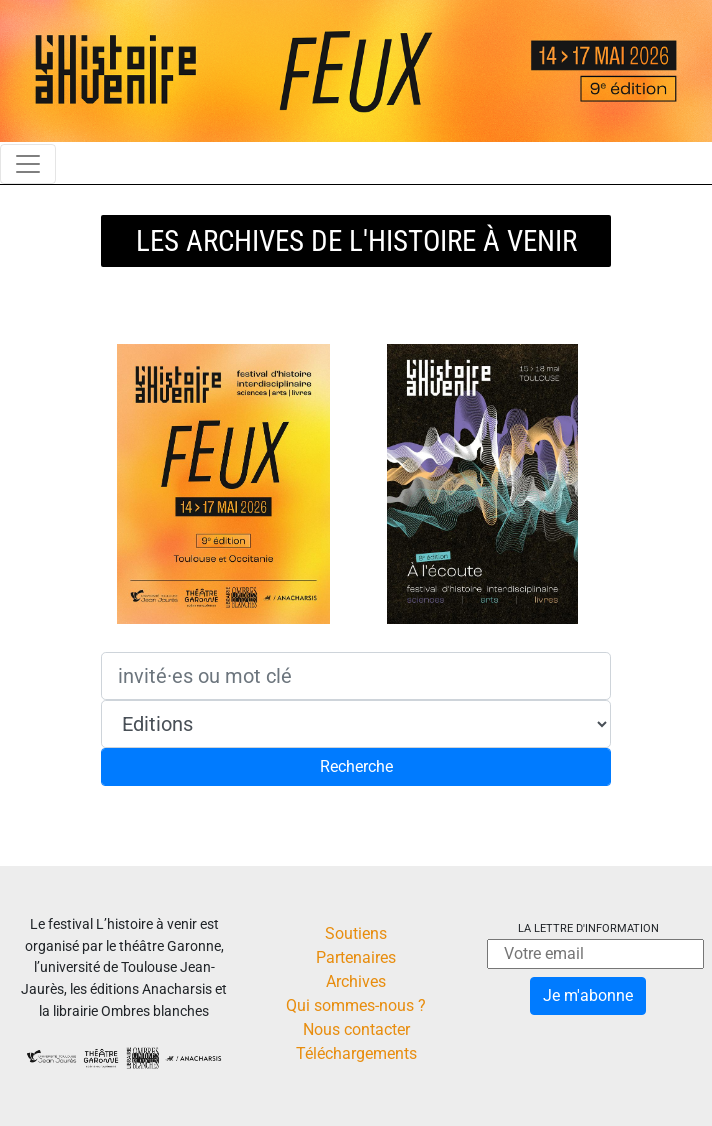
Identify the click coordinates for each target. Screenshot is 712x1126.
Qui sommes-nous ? (356, 1005)
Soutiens (356, 933)
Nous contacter (356, 1029)
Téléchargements (356, 1053)
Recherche (356, 766)
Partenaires (356, 957)
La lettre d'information (588, 928)
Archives (356, 981)
